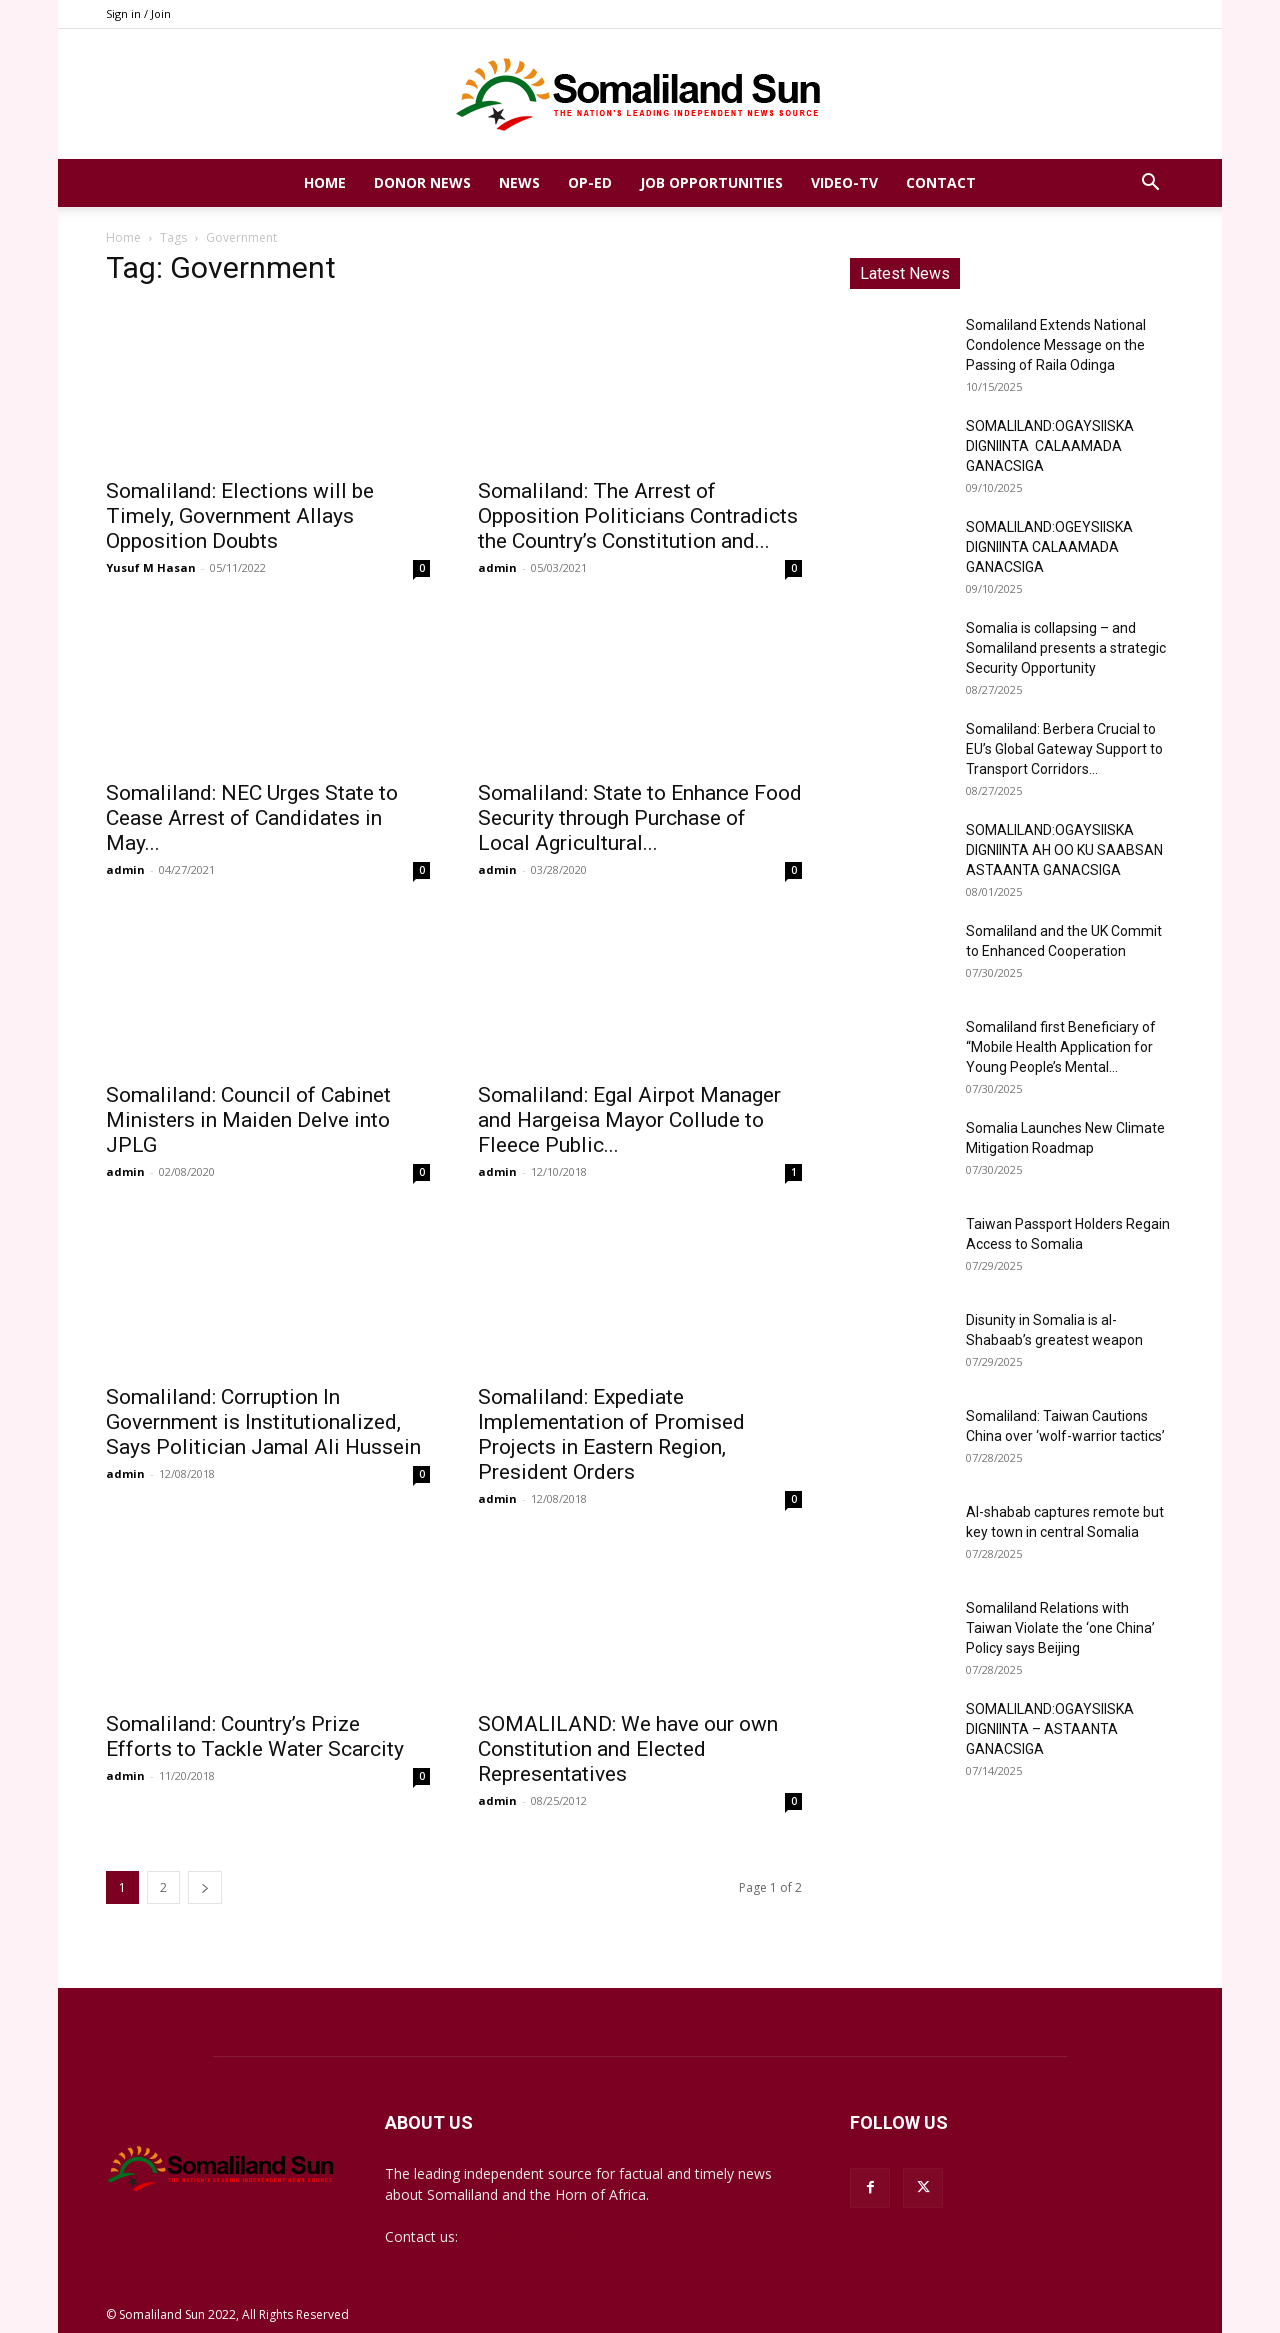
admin (497, 567)
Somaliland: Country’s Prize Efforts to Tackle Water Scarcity (255, 1736)
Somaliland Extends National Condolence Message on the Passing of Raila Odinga (1056, 345)
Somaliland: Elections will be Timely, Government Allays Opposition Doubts (240, 516)
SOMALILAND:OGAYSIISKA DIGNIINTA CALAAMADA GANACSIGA (1050, 446)
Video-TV (844, 182)
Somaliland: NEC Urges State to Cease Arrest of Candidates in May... (252, 818)
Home (325, 182)
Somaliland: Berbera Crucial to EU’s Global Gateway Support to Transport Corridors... (1064, 749)
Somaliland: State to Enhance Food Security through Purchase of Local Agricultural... (640, 818)
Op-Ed (590, 182)
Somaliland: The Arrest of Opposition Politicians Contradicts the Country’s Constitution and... (638, 516)
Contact (941, 182)
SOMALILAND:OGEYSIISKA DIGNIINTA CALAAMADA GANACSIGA (1049, 547)
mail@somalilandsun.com (544, 2236)
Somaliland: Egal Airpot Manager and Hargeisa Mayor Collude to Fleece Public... (629, 1120)
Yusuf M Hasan (151, 567)
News (519, 182)
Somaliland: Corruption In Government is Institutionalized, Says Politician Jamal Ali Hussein (263, 1422)
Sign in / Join (138, 13)
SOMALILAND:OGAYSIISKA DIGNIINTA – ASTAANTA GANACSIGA (1050, 1729)
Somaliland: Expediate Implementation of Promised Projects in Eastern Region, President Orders (611, 1434)
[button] (1150, 184)
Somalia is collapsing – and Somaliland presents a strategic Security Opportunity (1066, 648)
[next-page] (205, 1887)
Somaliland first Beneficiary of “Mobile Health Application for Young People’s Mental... (1061, 1047)
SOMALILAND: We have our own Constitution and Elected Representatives (628, 1749)
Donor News (422, 182)
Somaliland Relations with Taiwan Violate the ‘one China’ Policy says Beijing (1060, 1628)
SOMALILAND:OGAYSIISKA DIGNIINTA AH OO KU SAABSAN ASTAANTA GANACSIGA (1064, 850)
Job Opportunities (711, 182)
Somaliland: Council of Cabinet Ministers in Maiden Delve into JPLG (248, 1120)
